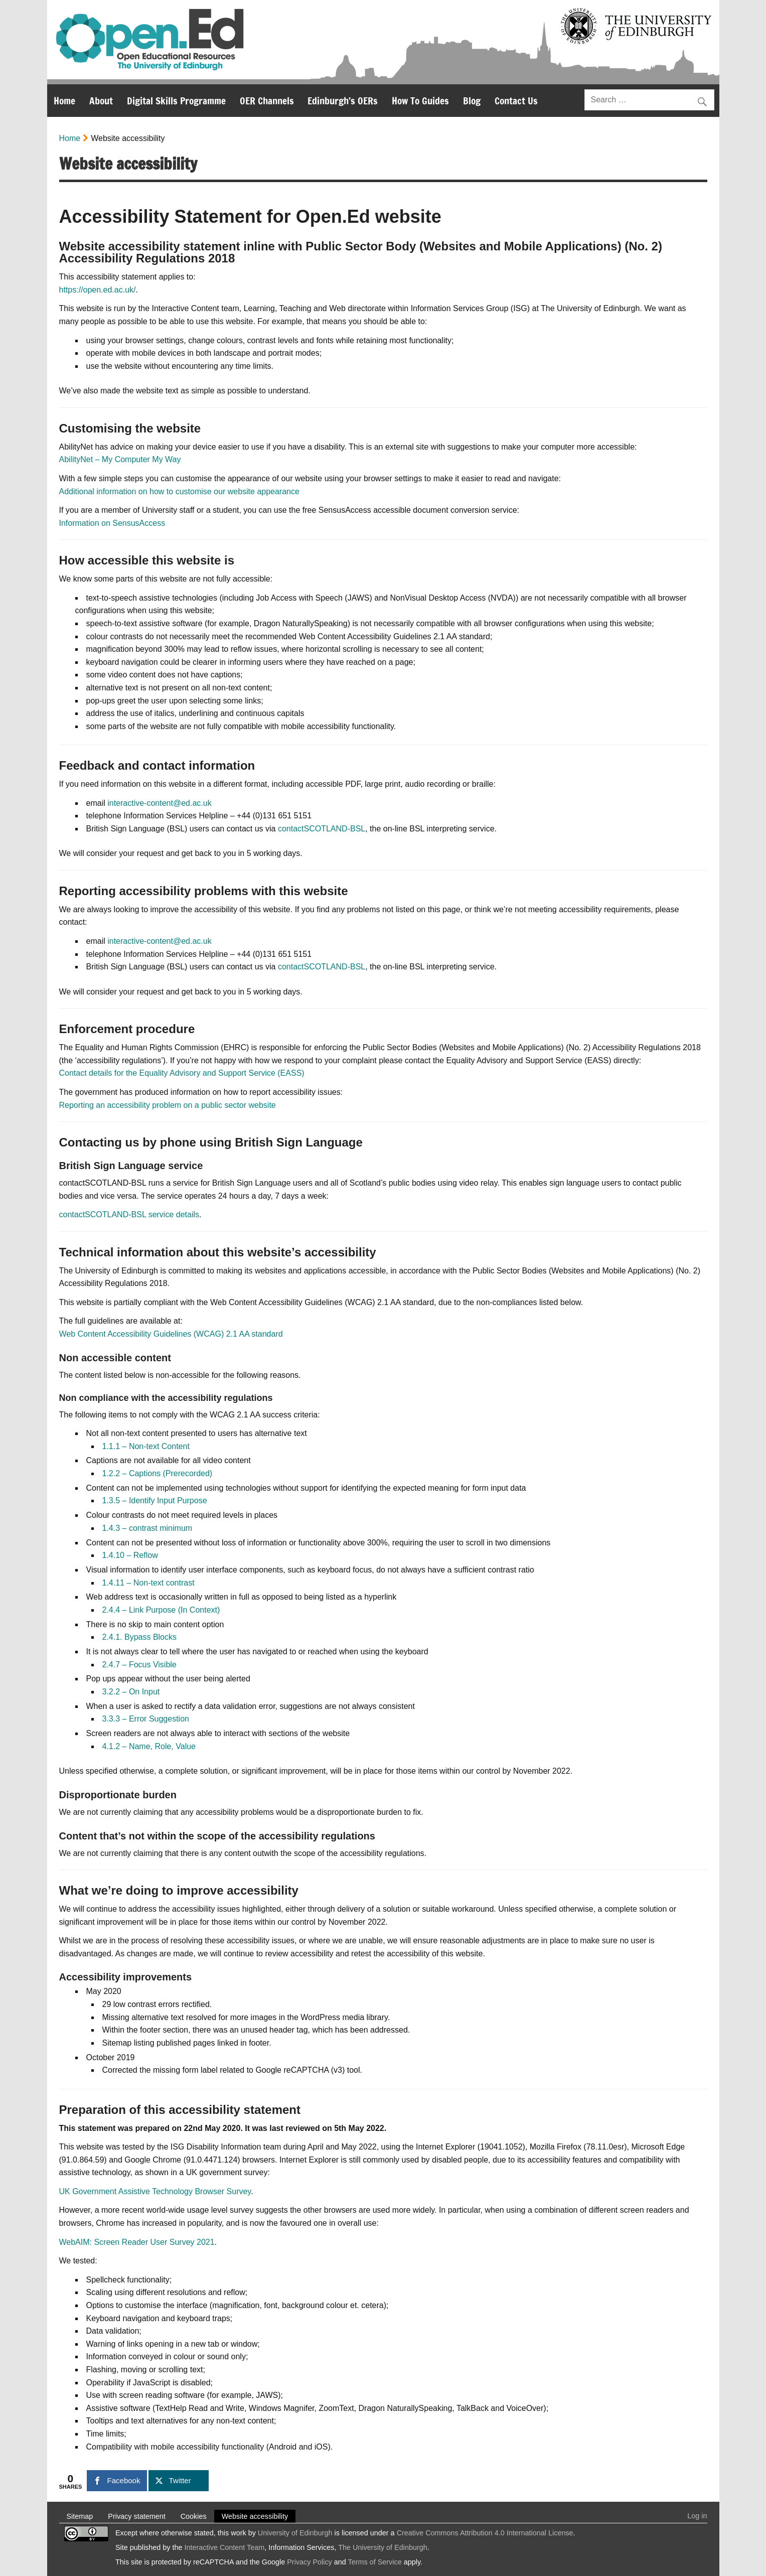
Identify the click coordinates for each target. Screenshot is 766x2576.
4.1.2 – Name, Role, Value (149, 1746)
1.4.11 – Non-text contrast (148, 1583)
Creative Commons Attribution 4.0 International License (485, 2533)
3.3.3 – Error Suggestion (145, 1718)
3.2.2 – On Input (131, 1691)
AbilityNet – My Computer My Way (120, 459)
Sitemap (80, 2516)
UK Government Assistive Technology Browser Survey (155, 2191)
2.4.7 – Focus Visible (139, 1664)
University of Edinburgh (295, 2533)
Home (64, 100)
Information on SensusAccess (112, 523)
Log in (697, 2516)
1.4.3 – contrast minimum (147, 1528)
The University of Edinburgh (382, 2547)
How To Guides (420, 100)
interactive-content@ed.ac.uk (159, 803)
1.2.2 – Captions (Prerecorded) (157, 1473)
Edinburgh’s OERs (343, 100)
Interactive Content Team (225, 2547)
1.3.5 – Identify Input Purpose (154, 1500)
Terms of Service (375, 2562)
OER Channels (267, 100)
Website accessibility (255, 2516)
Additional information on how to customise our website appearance (179, 491)
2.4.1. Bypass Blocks (139, 1637)
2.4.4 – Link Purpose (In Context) (161, 1610)
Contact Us (516, 100)
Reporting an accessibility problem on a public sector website (167, 1105)
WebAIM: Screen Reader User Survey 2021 (137, 2242)
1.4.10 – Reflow (130, 1555)
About (101, 100)
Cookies (194, 2516)
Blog (472, 100)
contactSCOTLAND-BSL (321, 828)
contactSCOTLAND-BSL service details (129, 1214)
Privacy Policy (309, 2562)
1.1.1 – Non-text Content (146, 1446)
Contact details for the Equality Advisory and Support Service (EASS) (181, 1073)
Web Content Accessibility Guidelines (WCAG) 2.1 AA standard (171, 1334)
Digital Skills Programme (176, 100)
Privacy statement (136, 2516)
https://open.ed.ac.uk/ (97, 289)
